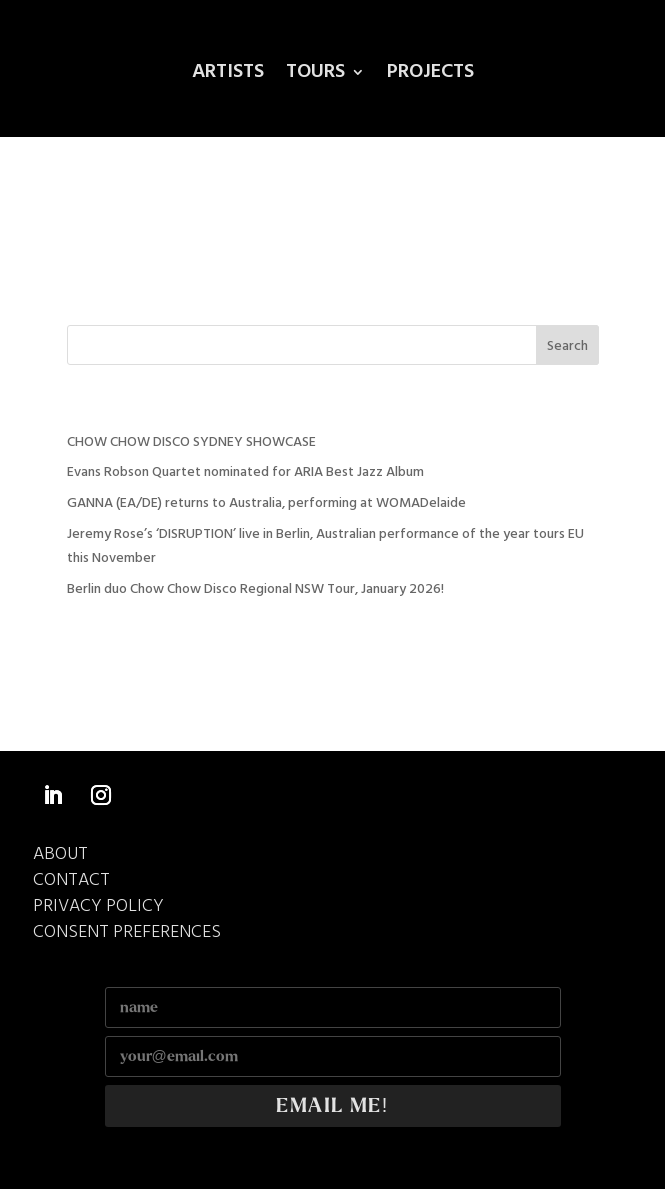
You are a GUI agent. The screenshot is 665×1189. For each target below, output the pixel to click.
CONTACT (71, 880)
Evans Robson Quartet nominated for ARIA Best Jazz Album (245, 472)
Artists (228, 76)
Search (567, 346)
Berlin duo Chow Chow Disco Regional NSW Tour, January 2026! (255, 589)
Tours (315, 76)
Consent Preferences (127, 932)
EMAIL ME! (332, 1105)
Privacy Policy (98, 906)
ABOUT (60, 854)
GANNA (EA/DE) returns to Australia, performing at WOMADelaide (266, 503)
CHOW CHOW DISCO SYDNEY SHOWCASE (191, 442)
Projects (430, 76)
